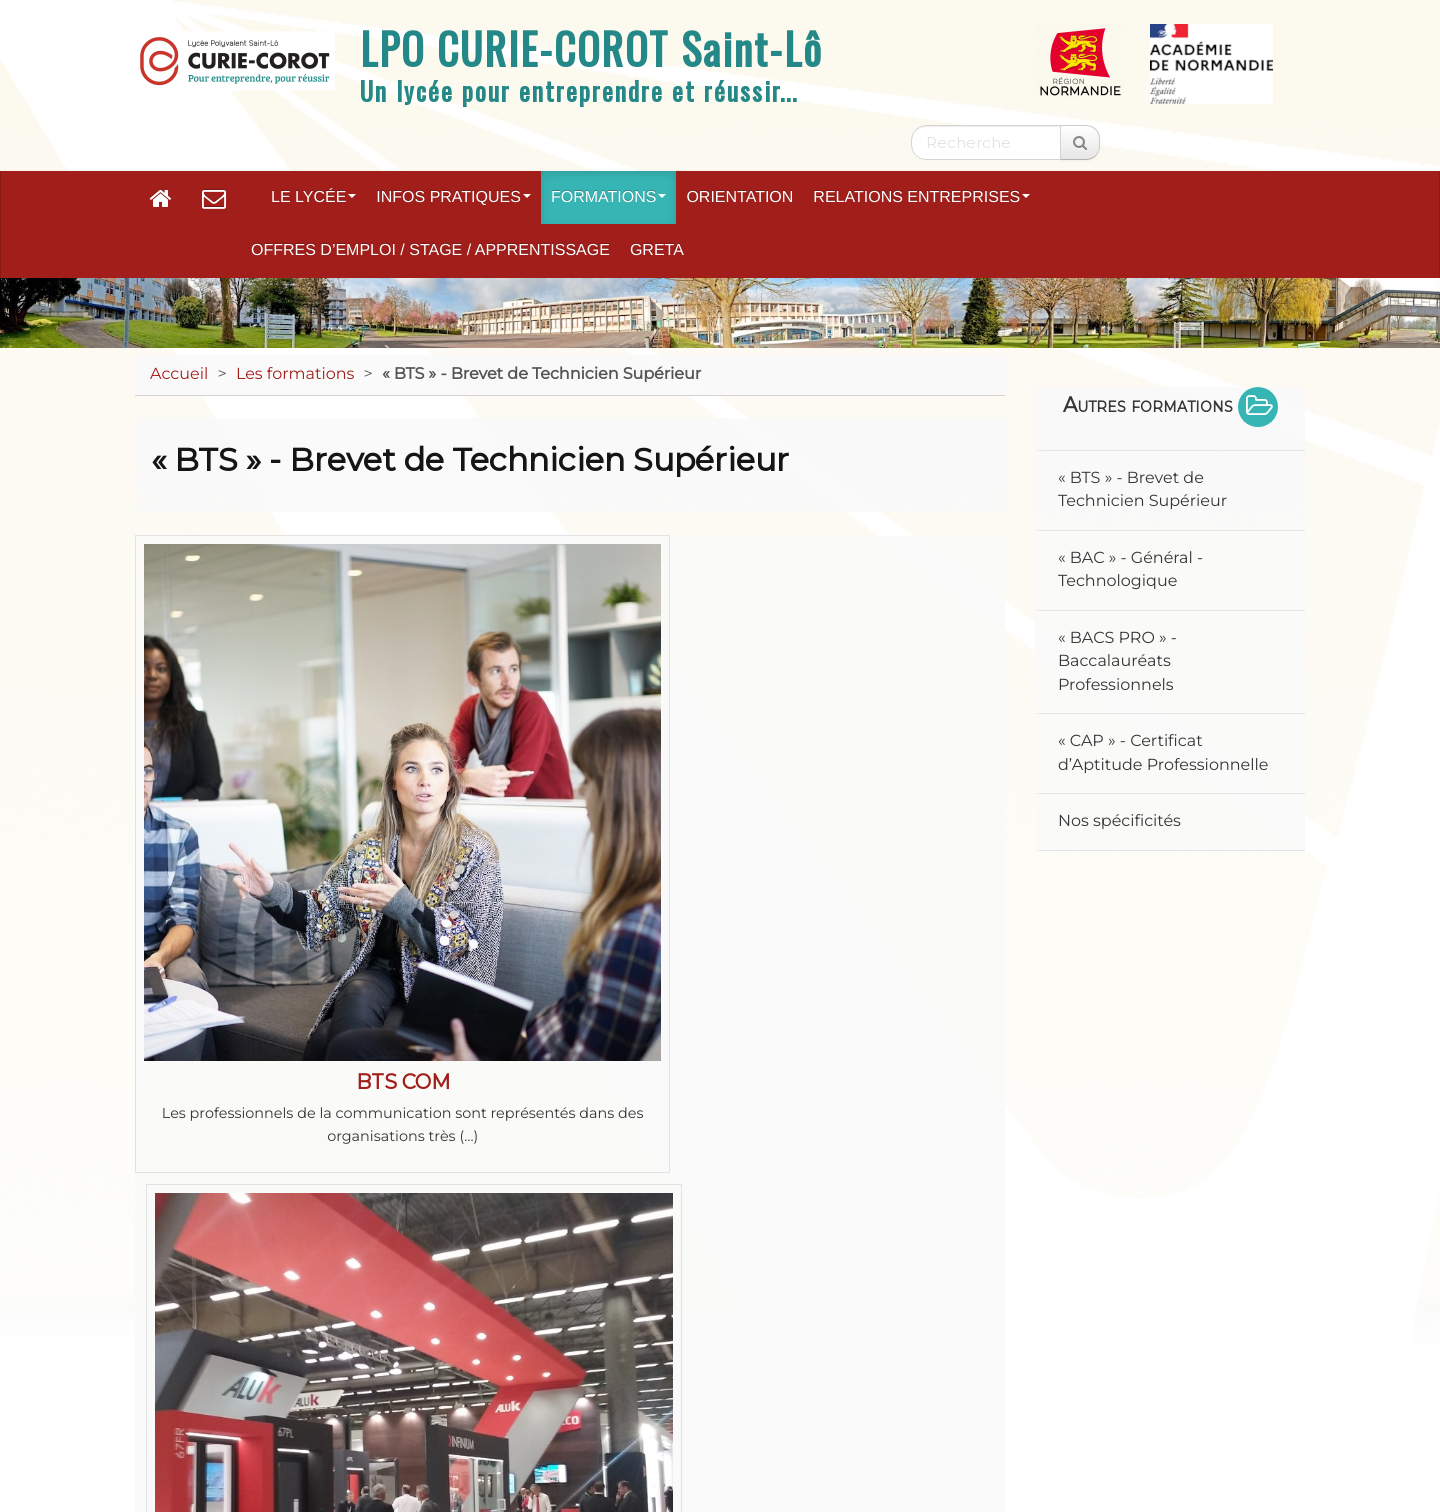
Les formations (295, 374)
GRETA (657, 250)
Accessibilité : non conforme (757, 1376)
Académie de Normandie (720, 1324)
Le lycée (313, 197)
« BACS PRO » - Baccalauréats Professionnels (1117, 662)
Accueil (179, 374)
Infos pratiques (453, 197)
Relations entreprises (921, 197)
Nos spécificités (1119, 821)
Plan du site (232, 1376)
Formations (608, 197)
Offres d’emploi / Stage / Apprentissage (430, 250)
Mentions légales (402, 1376)
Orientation (739, 197)
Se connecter (1227, 1436)
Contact (556, 1376)
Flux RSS (1222, 1376)
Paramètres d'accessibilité (1028, 1376)
